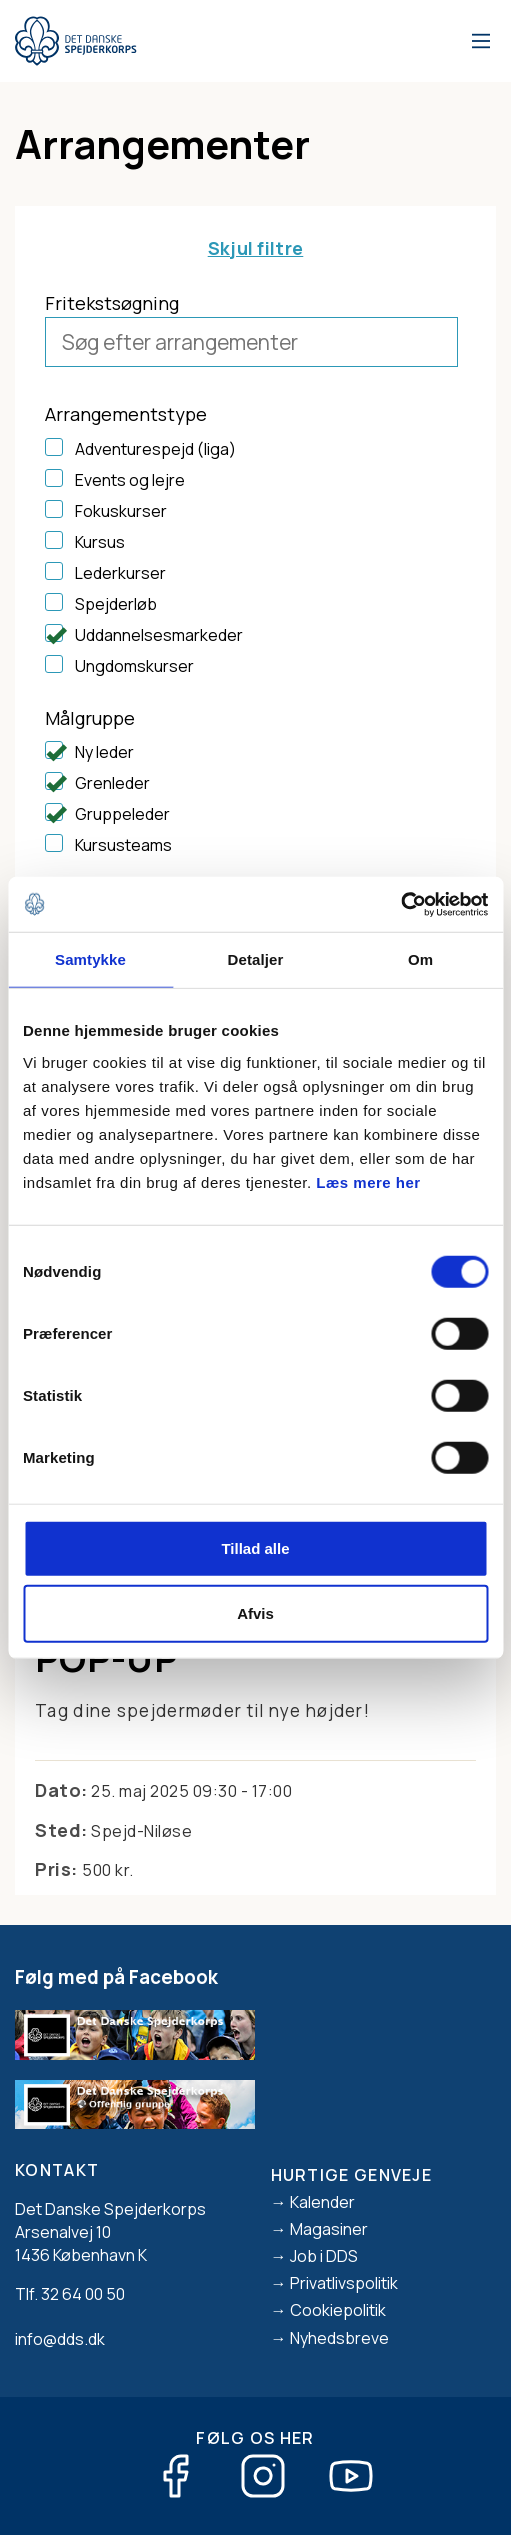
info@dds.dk (60, 2339)
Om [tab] (420, 959)
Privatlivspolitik (344, 2283)
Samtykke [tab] (90, 959)
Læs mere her (368, 1181)
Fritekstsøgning (112, 303)
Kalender (322, 2202)
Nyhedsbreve (339, 2338)
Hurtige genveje (352, 2175)
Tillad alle (255, 1547)
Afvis (255, 1613)
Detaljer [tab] (256, 959)
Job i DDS (324, 2256)
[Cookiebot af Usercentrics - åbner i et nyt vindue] (400, 904)
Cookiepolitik (338, 2310)
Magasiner (329, 2229)
